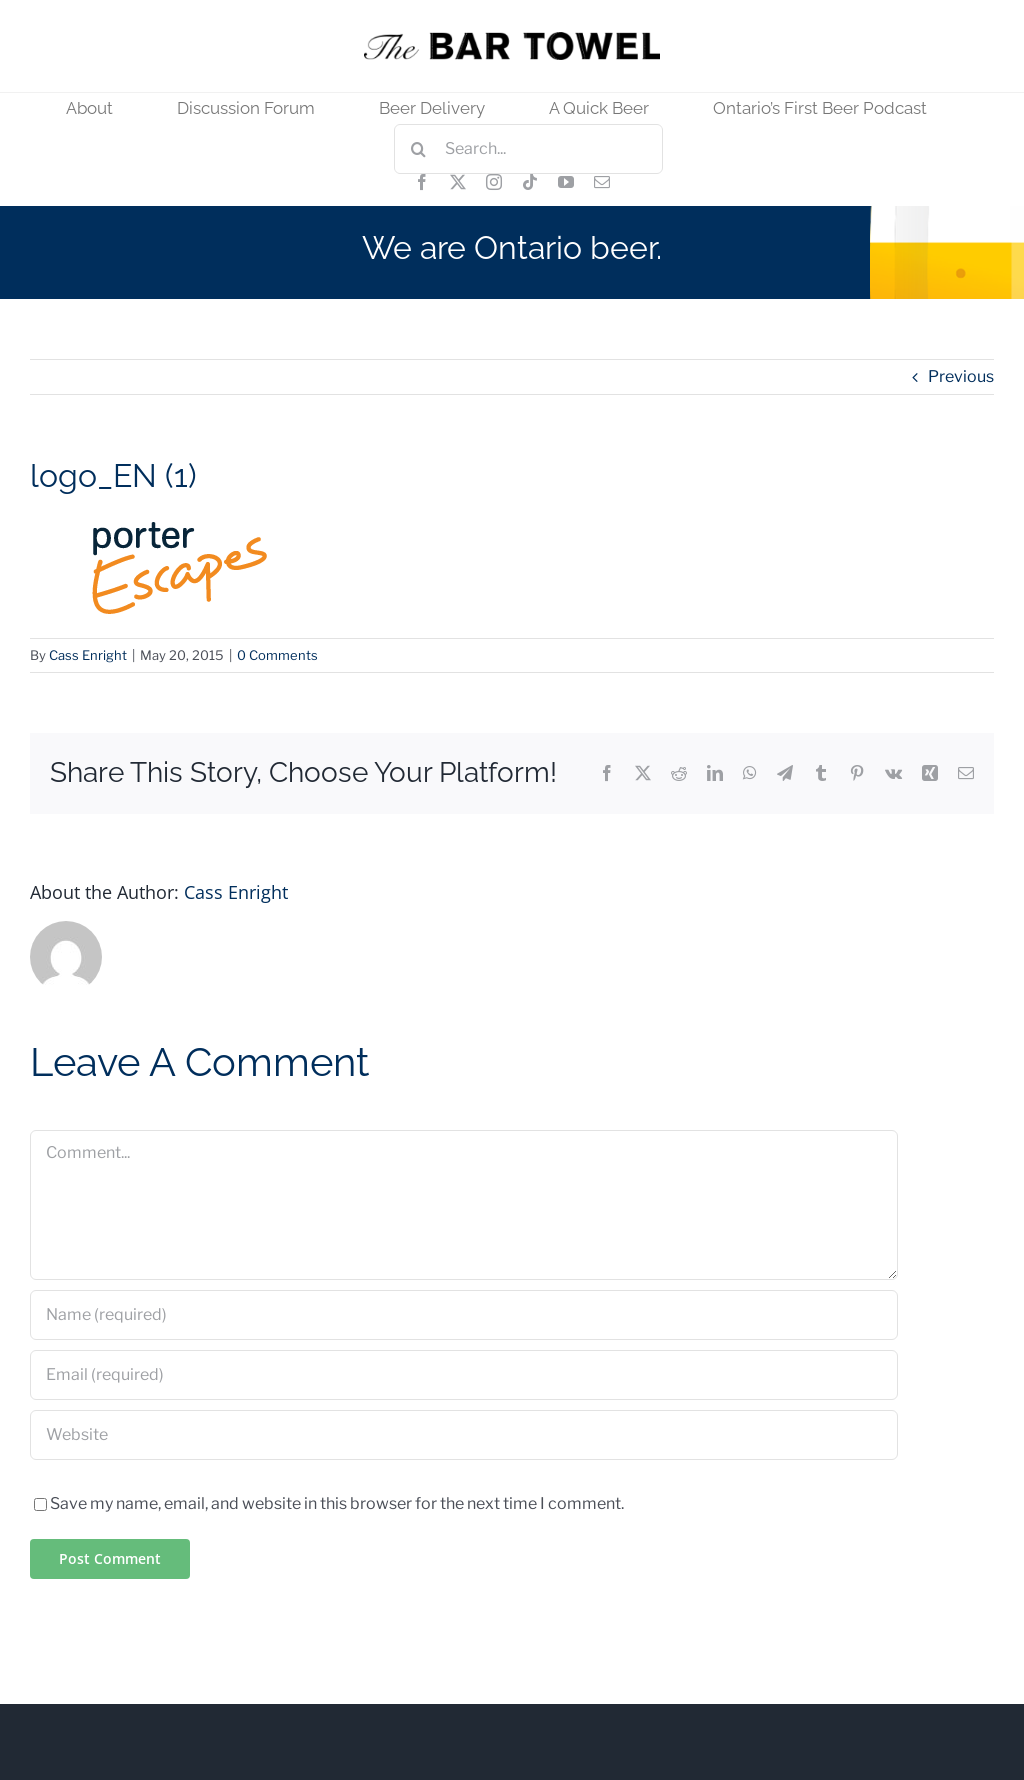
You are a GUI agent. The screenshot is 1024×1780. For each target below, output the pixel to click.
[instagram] (494, 182)
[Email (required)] (464, 1375)
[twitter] (458, 182)
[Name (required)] (464, 1315)
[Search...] (528, 149)
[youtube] (566, 182)
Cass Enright (88, 655)
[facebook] (422, 182)
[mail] (602, 182)
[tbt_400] (512, 39)
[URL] (464, 1435)
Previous (961, 376)
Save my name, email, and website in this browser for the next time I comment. (337, 1503)
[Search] (419, 149)
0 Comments (277, 655)
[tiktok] (530, 182)
